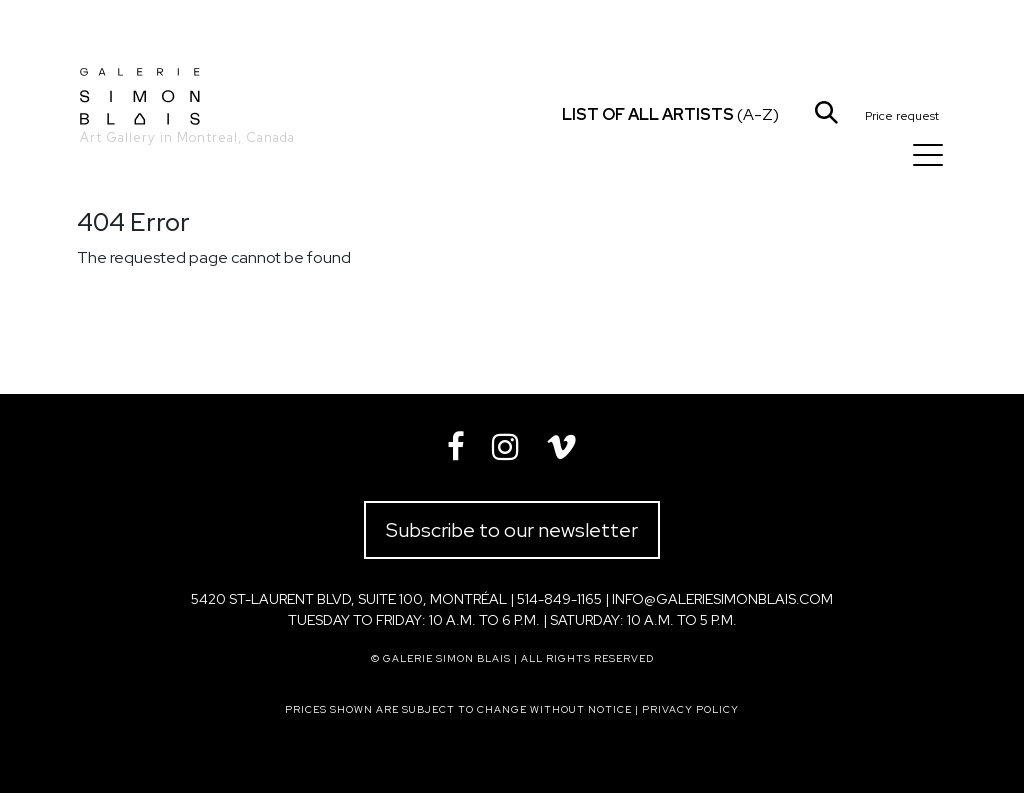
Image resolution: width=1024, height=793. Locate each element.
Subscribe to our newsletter (512, 530)
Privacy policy (690, 709)
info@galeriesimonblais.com (722, 599)
